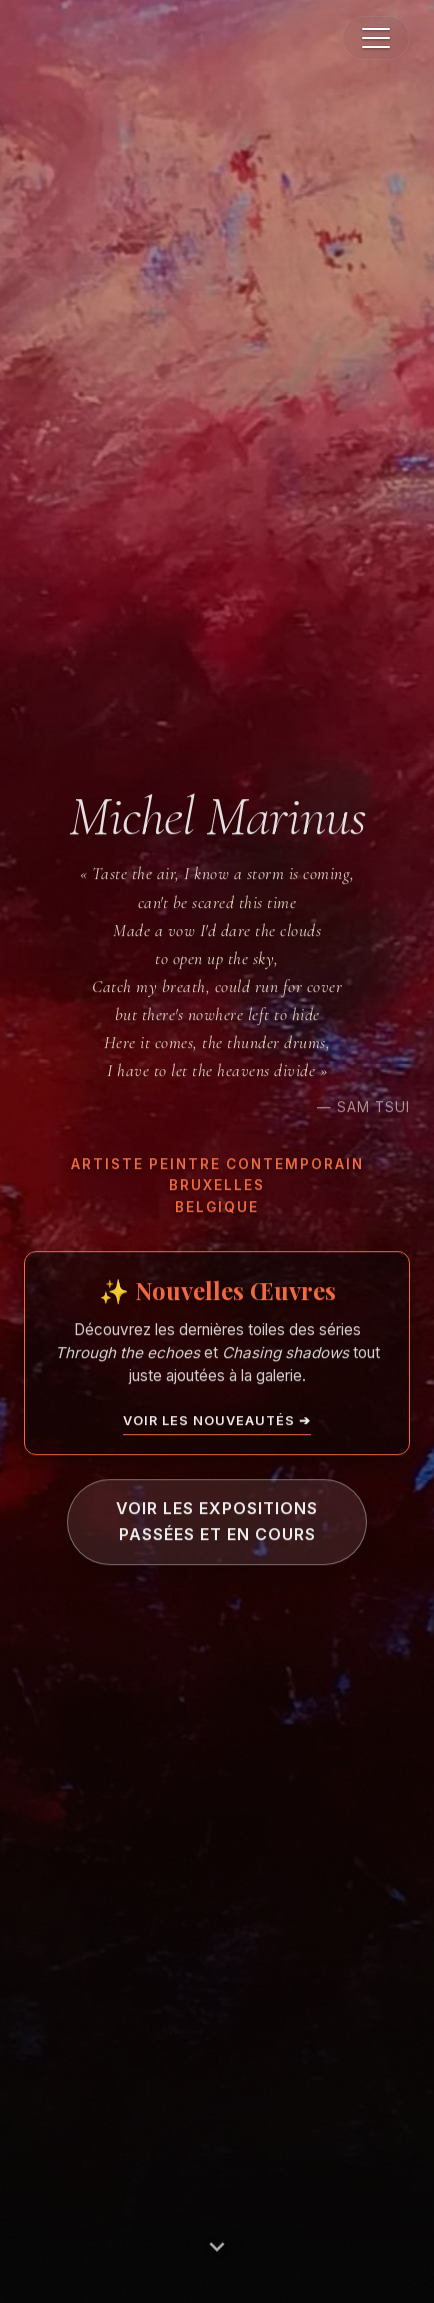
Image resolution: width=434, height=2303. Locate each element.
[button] (376, 38)
